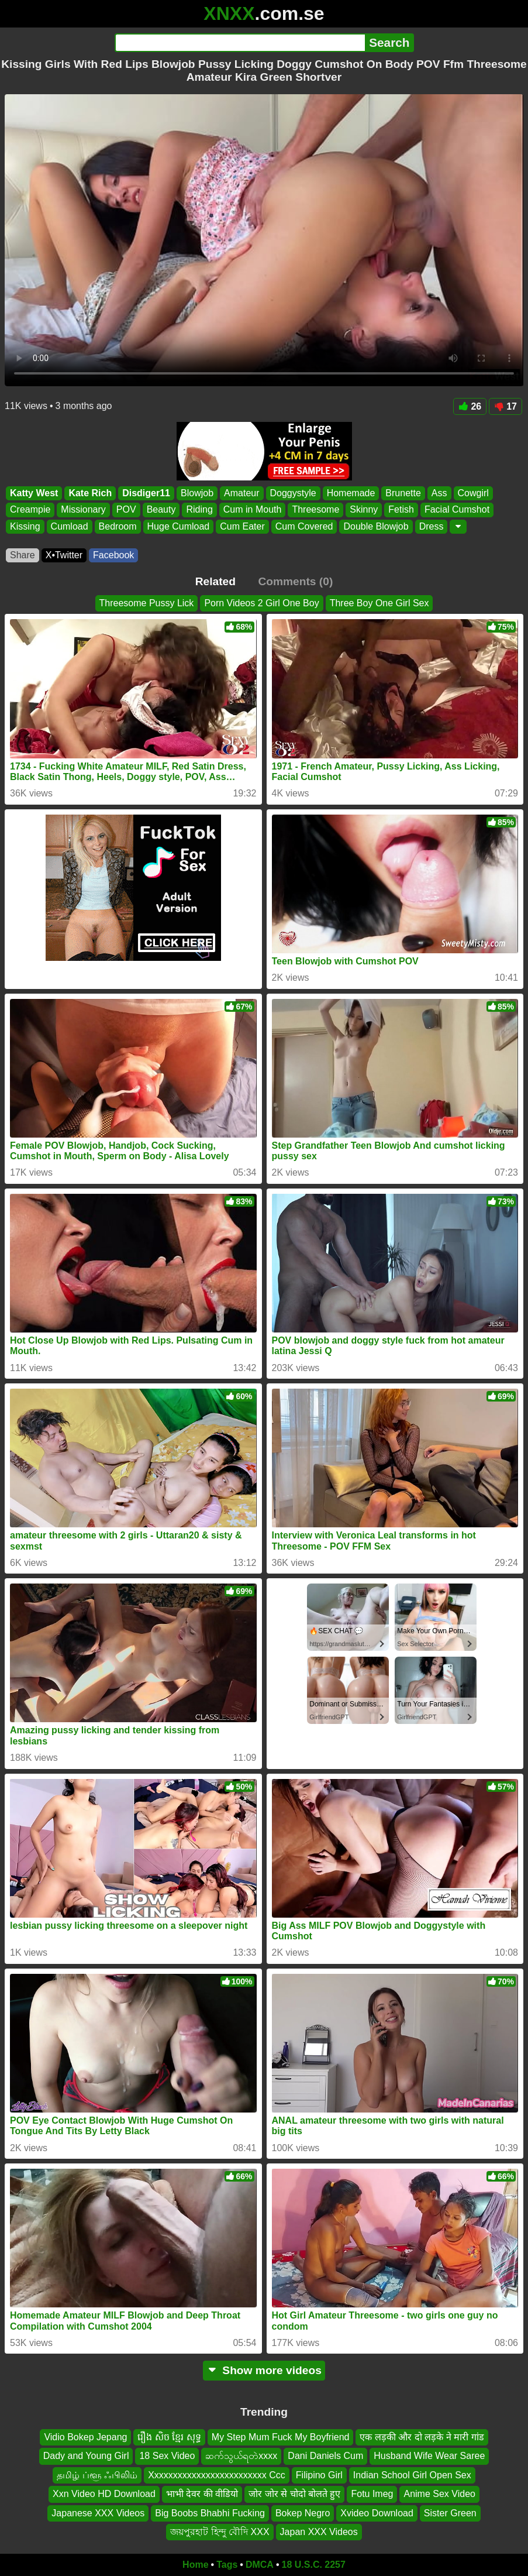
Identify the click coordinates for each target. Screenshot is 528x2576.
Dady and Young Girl (86, 2456)
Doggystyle (293, 493)
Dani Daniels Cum (325, 2456)
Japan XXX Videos (319, 2532)
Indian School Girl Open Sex (412, 2475)
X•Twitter (64, 555)
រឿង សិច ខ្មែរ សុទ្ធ (169, 2437)
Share (22, 555)
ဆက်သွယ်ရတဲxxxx (241, 2456)
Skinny (364, 510)
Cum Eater (242, 526)
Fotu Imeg (372, 2494)
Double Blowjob (375, 526)
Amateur (241, 493)
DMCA (260, 2565)
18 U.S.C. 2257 (314, 2565)
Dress (431, 526)
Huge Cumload (178, 526)
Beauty (161, 510)
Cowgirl (473, 493)
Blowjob (197, 493)
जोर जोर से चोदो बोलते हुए (294, 2494)
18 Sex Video (167, 2456)
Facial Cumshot (457, 510)
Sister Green (450, 2512)
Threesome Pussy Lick (146, 603)
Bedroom (118, 526)
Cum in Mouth (252, 510)
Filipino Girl (319, 2475)
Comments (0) (295, 581)
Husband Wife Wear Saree (429, 2456)
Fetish (401, 510)
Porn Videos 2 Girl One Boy (261, 603)
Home (195, 2565)
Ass (439, 493)
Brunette (402, 493)
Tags (226, 2565)
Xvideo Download (376, 2512)
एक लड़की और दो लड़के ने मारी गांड (422, 2437)
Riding (199, 510)
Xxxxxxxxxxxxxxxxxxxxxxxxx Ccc (216, 2475)
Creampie (30, 510)
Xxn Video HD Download (104, 2494)
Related (215, 581)
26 (469, 406)
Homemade (351, 493)
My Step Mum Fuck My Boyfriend (281, 2437)
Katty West (34, 493)
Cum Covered (304, 526)
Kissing (25, 526)
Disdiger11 (146, 493)
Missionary (83, 510)
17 (505, 406)
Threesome (315, 510)
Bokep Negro (302, 2512)
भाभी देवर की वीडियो (202, 2494)
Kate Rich (90, 493)
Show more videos (264, 2370)
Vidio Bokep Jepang (85, 2437)
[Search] (240, 42)
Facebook (113, 555)
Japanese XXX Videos (97, 2512)
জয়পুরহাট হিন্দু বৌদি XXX (219, 2532)
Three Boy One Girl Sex (379, 603)
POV (126, 510)
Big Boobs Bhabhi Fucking (210, 2512)
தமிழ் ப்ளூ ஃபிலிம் (97, 2475)
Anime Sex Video (439, 2494)
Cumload (69, 526)
